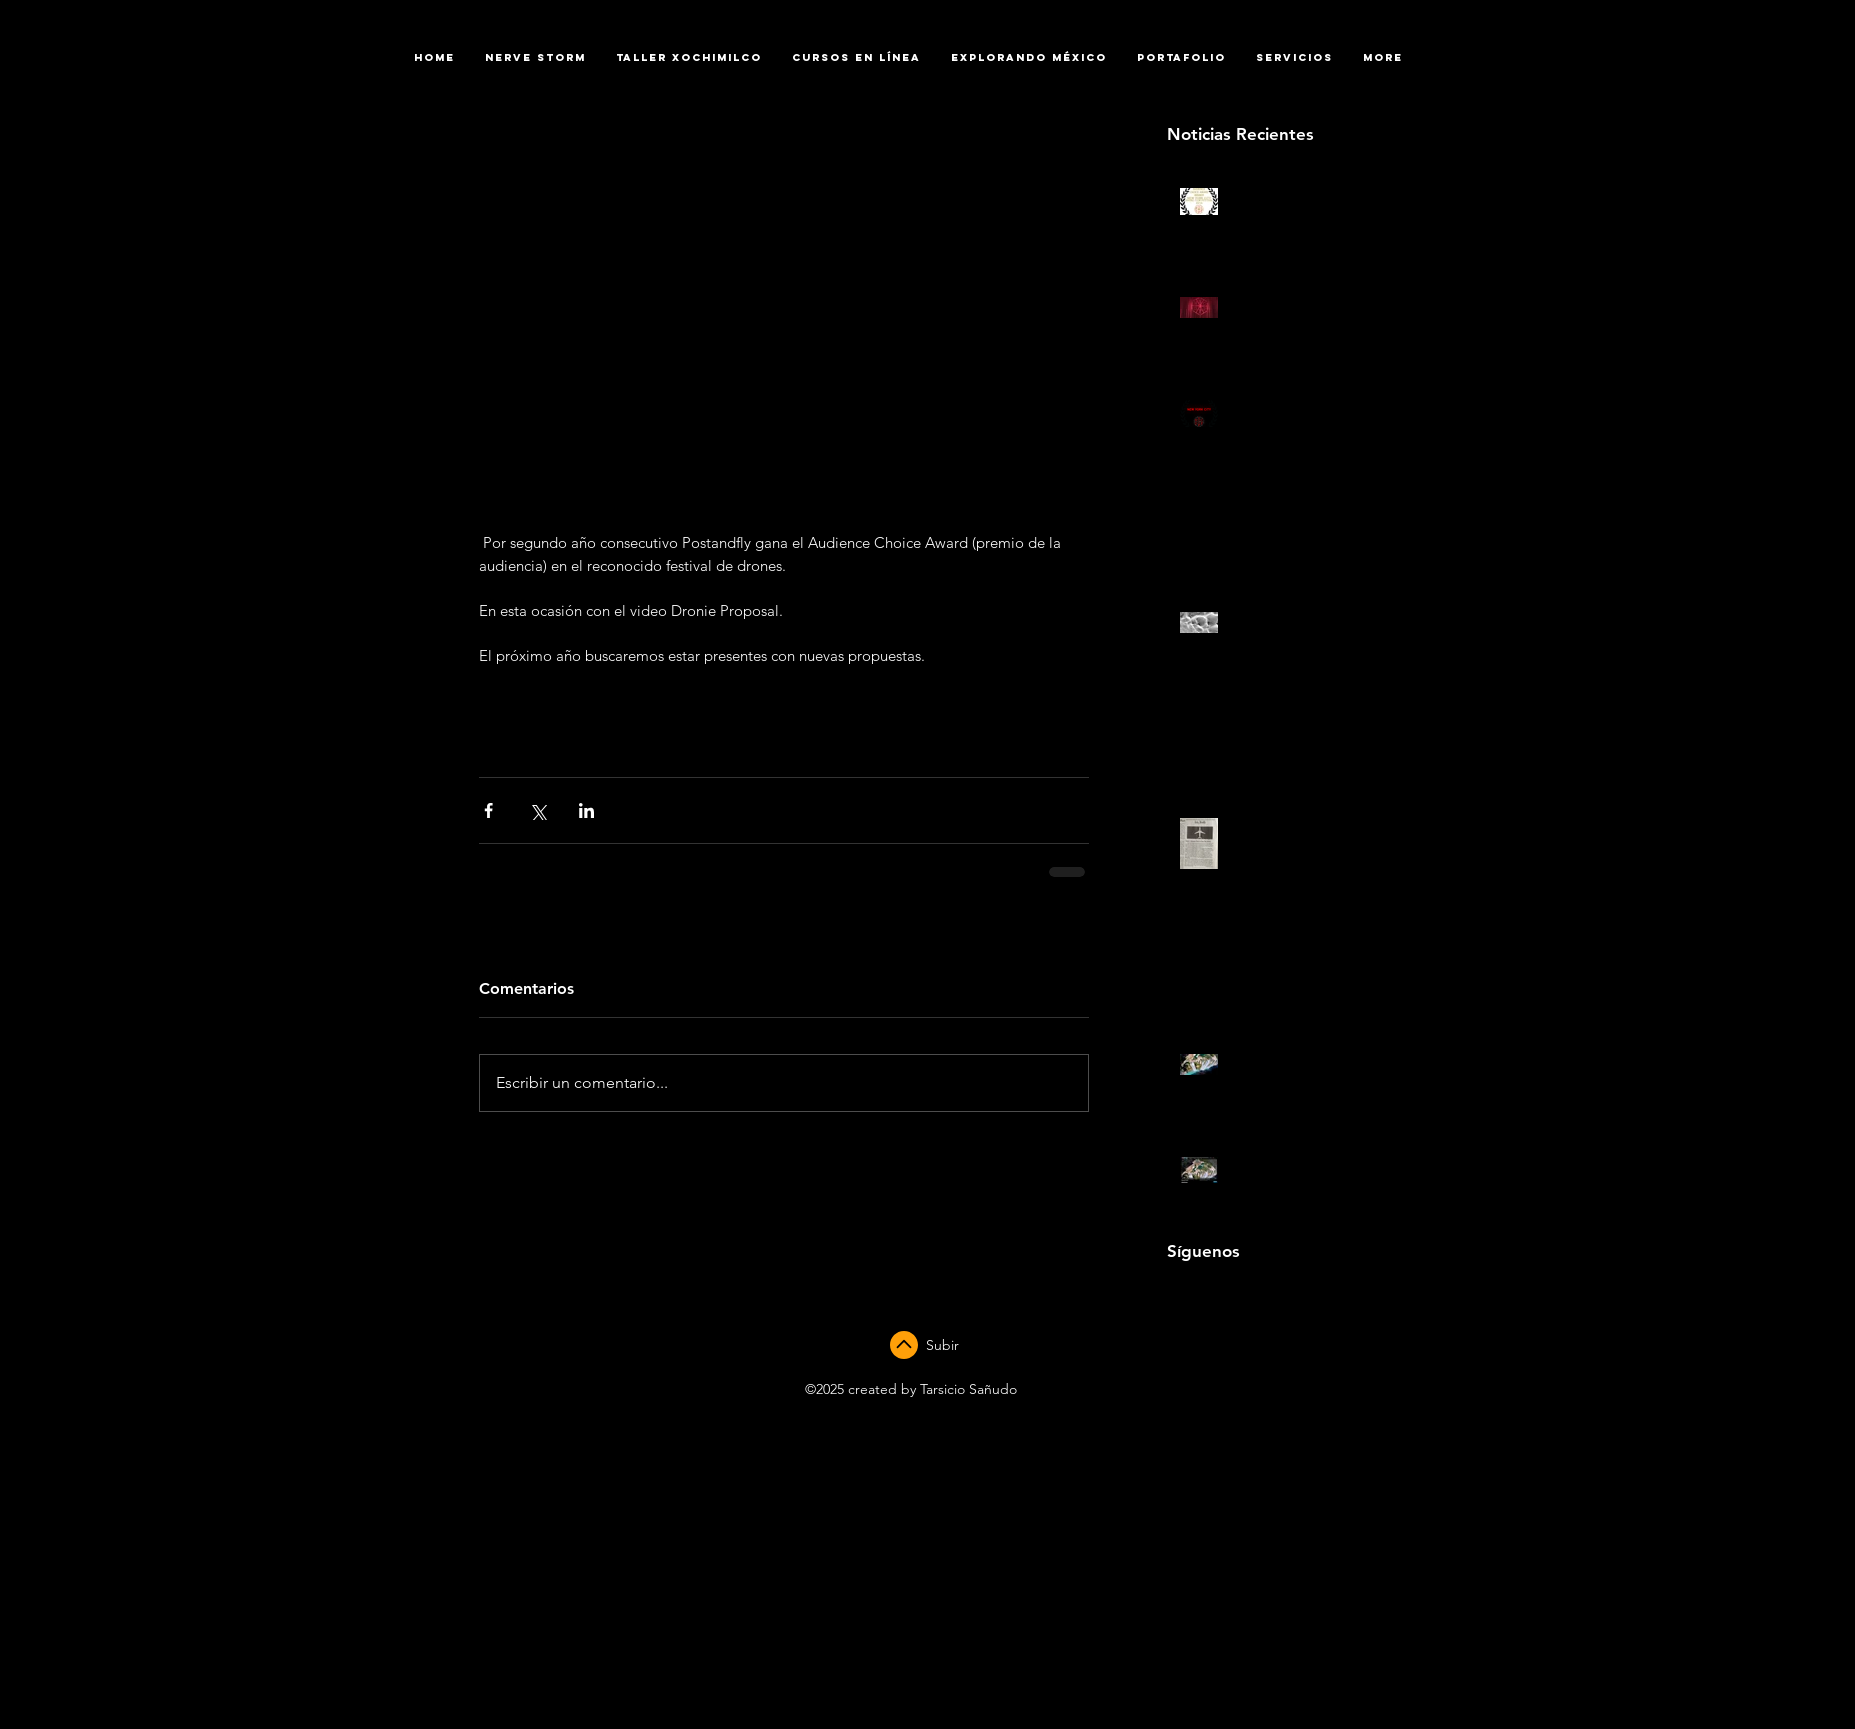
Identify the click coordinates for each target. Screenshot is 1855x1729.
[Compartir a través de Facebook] (488, 810)
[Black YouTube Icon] (1203, 1295)
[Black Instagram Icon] (1233, 1295)
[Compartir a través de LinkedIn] (586, 810)
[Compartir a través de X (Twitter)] (537, 810)
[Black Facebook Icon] (1173, 1295)
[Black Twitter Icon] (1263, 1295)
